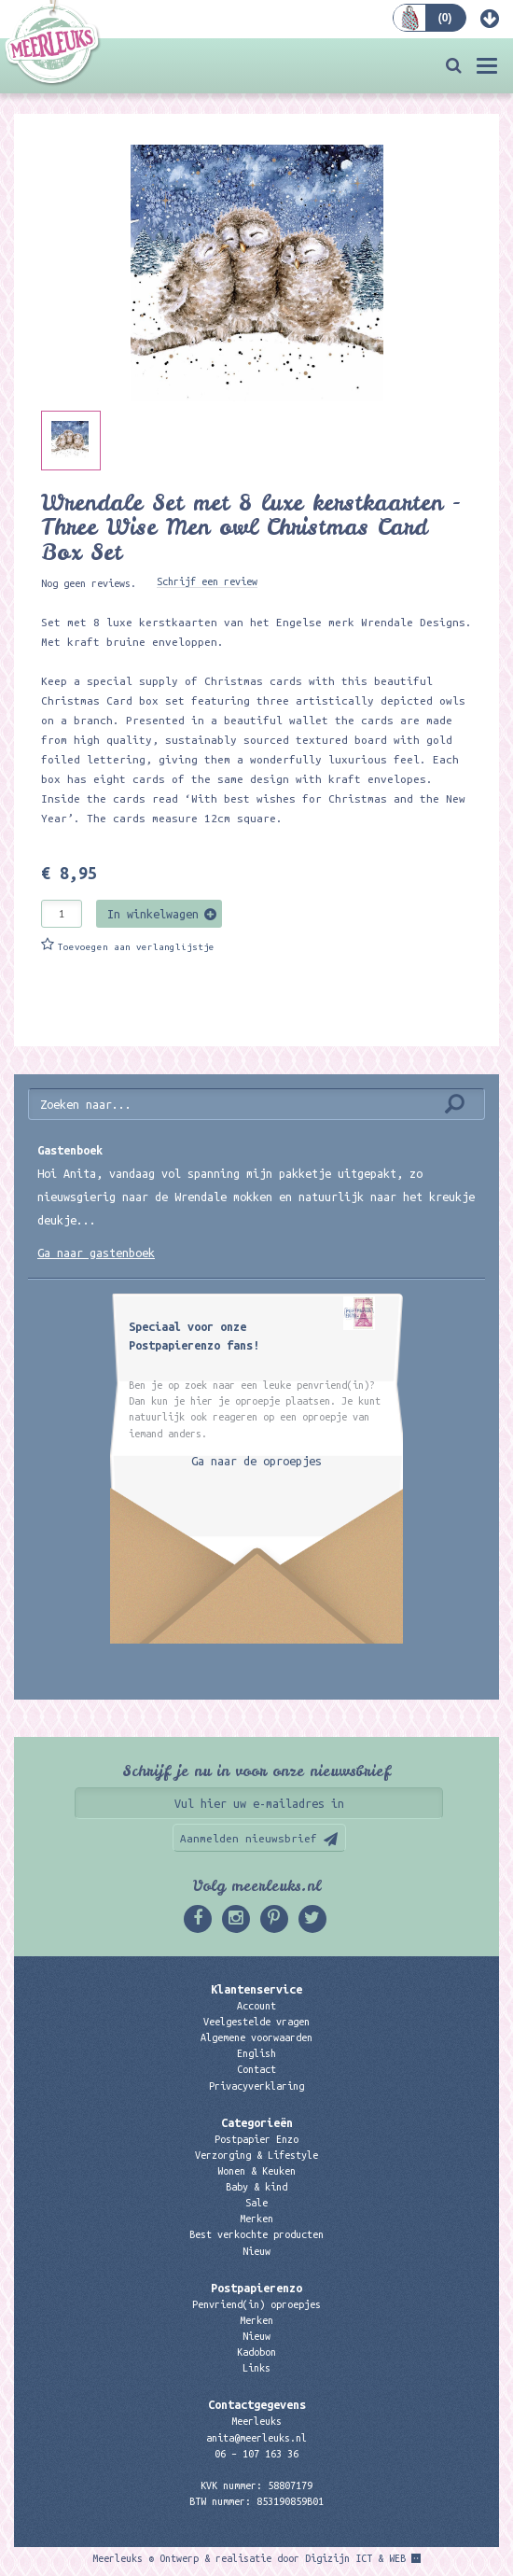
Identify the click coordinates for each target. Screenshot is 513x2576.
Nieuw (256, 2251)
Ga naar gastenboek (96, 1252)
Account (256, 2005)
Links (256, 2367)
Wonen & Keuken (256, 2171)
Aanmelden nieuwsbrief (248, 1838)
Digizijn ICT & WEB (355, 2558)
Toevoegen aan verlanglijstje (136, 947)
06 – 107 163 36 (256, 2453)
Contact (256, 2069)
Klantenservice (256, 1988)
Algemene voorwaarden (256, 2037)
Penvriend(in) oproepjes (256, 2304)
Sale (256, 2202)
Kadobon (256, 2352)
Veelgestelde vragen (256, 2021)
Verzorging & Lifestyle (256, 2155)
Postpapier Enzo (256, 2139)
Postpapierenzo (256, 2287)
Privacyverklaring (256, 2086)
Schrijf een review (207, 581)
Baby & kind (256, 2186)
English (256, 2053)
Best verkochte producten (256, 2234)
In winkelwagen (153, 913)
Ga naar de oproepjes (256, 1460)
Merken (256, 2218)
